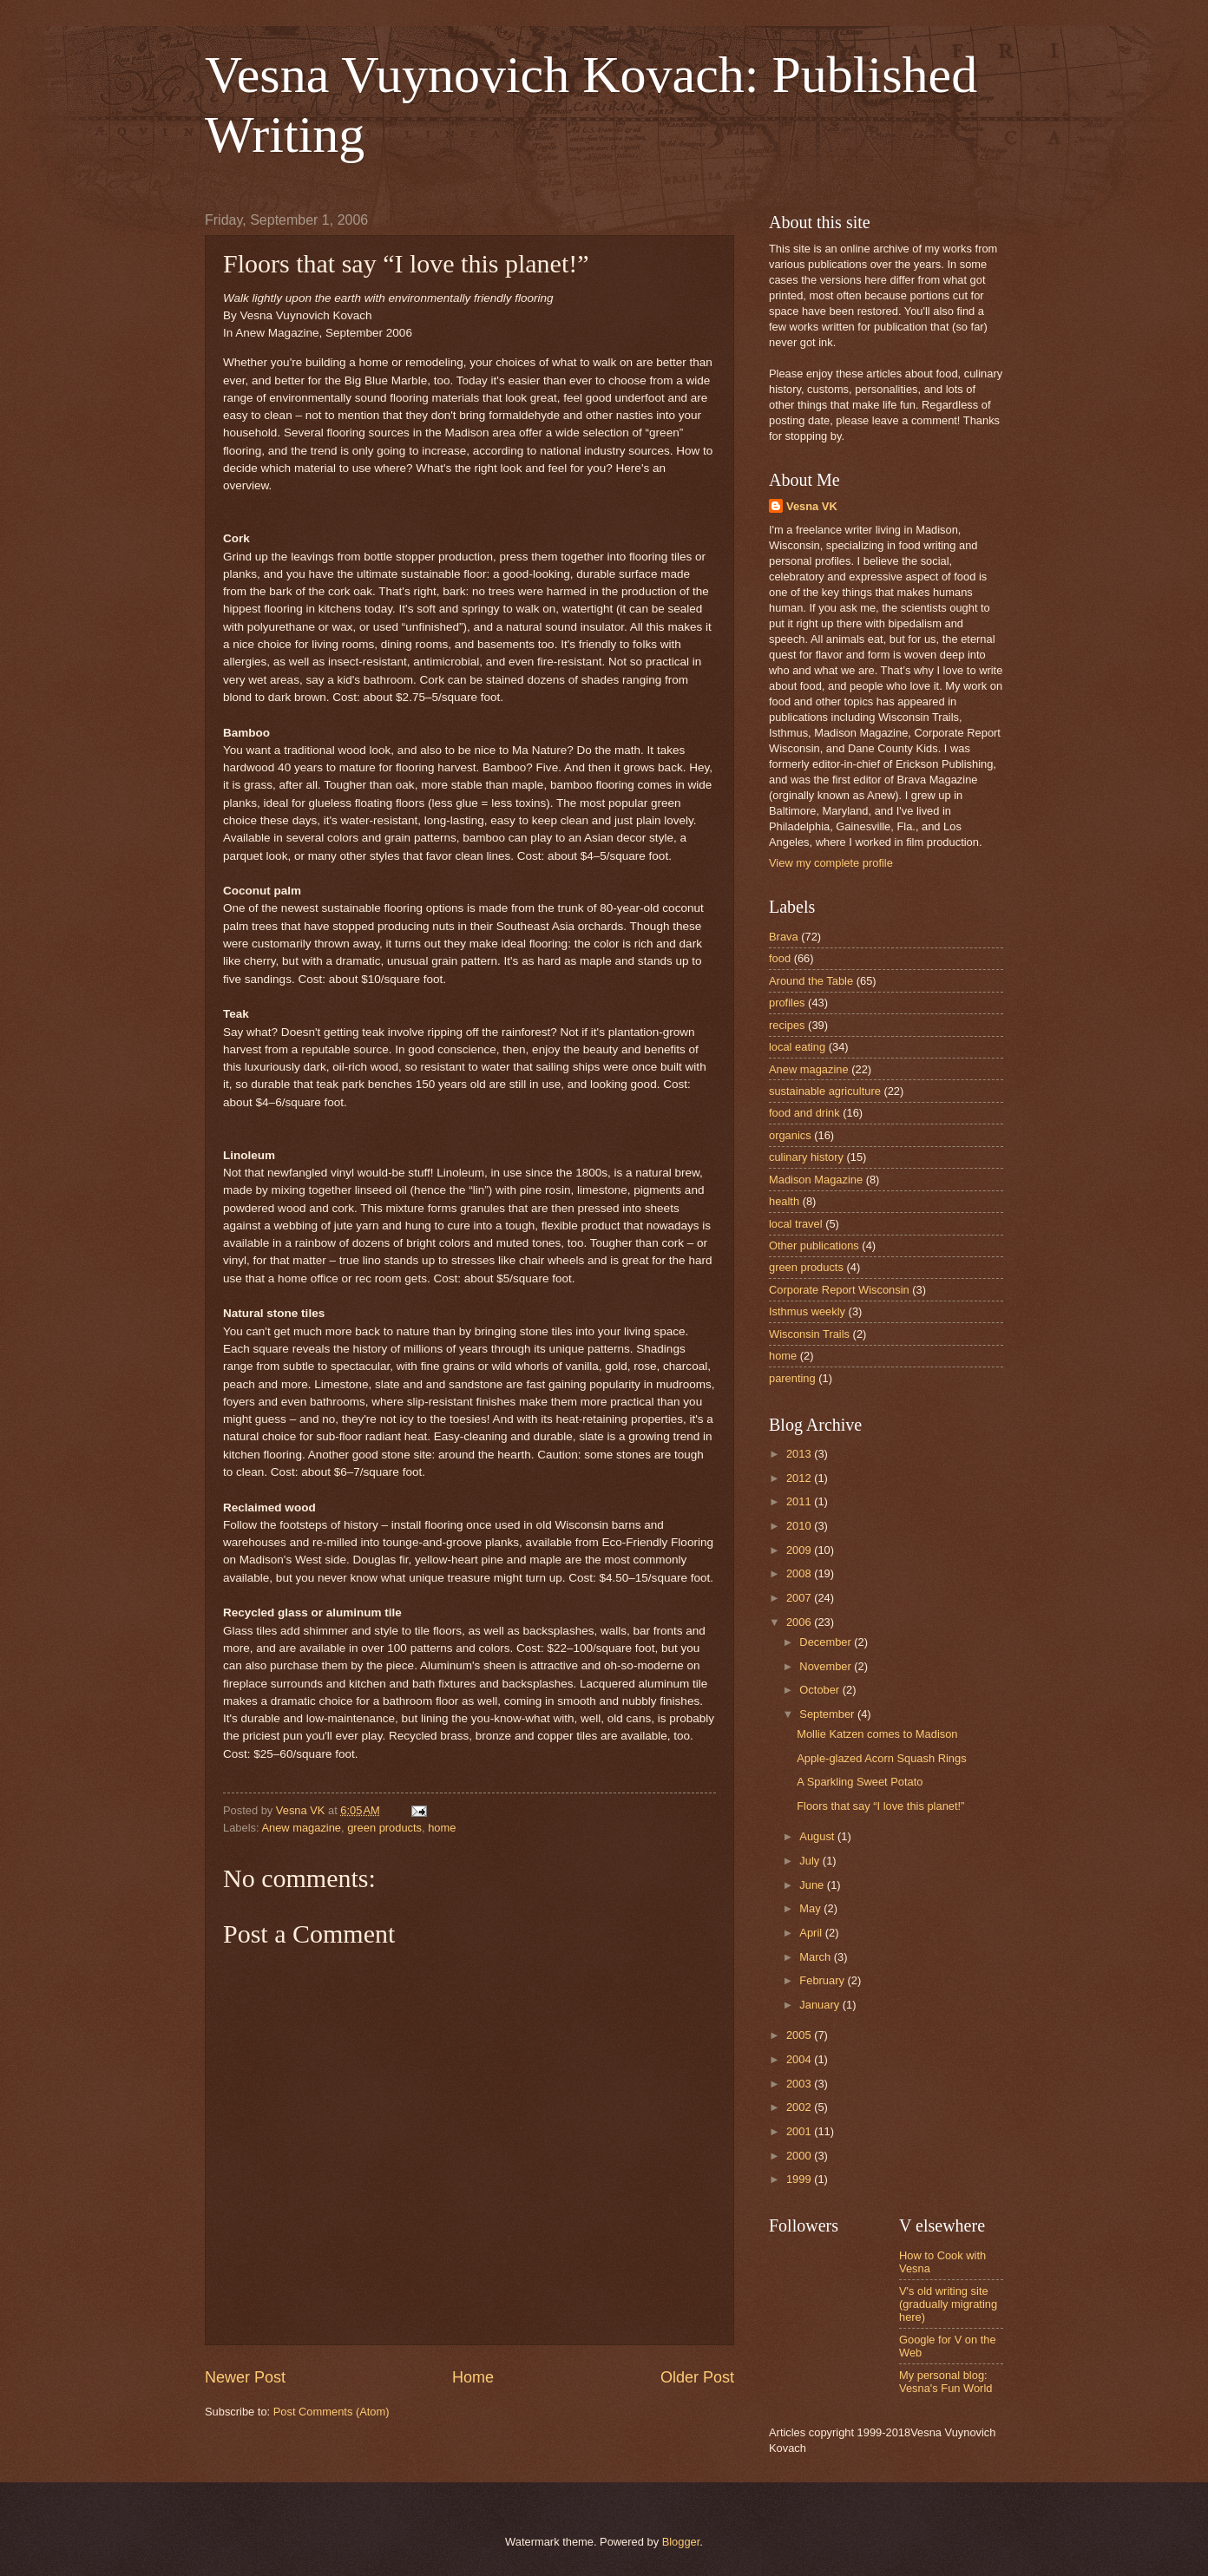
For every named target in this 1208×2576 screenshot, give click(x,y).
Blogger (681, 2541)
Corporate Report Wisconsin (839, 1289)
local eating (797, 1046)
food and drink (804, 1112)
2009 (800, 1550)
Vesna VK (811, 506)
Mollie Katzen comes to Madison (877, 1733)
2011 (800, 1501)
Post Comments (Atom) (331, 2411)
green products (384, 1827)
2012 (800, 1478)
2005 (800, 2035)
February (823, 1980)
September (828, 1714)
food (780, 958)
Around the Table (811, 980)
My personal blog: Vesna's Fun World (945, 2382)
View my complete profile (831, 862)
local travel (796, 1223)
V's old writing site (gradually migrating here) (948, 2304)
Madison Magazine (816, 1179)
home (442, 1827)
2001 (800, 2131)
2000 (800, 2155)
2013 (800, 1453)
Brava (783, 936)
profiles (787, 1002)
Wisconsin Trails (809, 1333)
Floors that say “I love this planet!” (880, 1805)
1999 (800, 2179)
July (810, 1860)
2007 (800, 1597)
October (820, 1689)
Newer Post (245, 2377)
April (811, 1932)
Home (473, 2377)
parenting (792, 1378)
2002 (800, 2107)
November (826, 1666)
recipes (787, 1025)
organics (790, 1135)
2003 (800, 2083)
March (816, 1956)
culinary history (806, 1156)
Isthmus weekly (807, 1311)
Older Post (697, 2377)
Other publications (814, 1245)
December (826, 1642)
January (820, 2004)
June (813, 1884)
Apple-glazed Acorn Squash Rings (881, 1758)
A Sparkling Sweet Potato (859, 1781)
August (818, 1836)
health (784, 1201)
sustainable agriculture (825, 1091)
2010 (800, 1525)
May (811, 1908)
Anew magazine (301, 1827)
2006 (800, 1622)
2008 (800, 1573)
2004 (800, 2059)
